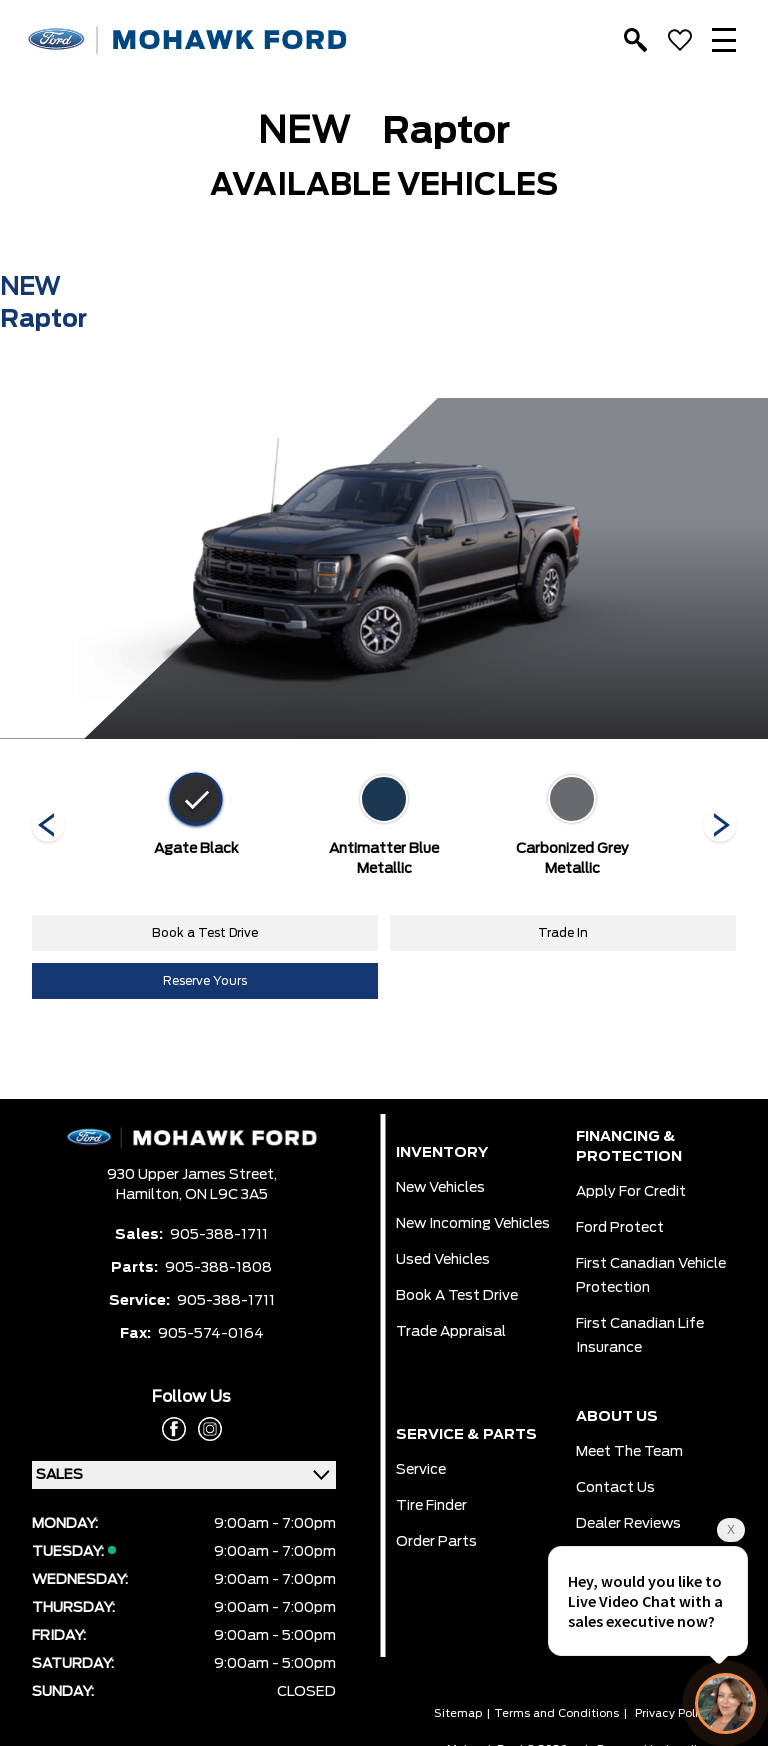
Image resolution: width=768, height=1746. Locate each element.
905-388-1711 (219, 1235)
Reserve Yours (205, 981)
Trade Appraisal (451, 1332)
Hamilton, (150, 1195)
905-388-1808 (218, 1268)
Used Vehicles (443, 1260)
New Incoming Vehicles (473, 1224)
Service (421, 1470)
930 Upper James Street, (192, 1175)
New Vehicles (440, 1188)
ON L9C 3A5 (226, 1195)
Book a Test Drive (205, 933)
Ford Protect (620, 1228)
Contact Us (615, 1488)
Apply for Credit (631, 1192)
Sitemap (458, 1713)
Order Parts (436, 1542)
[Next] (48, 827)
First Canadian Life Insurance (640, 1336)
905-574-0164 (211, 1334)
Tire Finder (431, 1506)
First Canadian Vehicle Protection (651, 1276)
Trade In (563, 933)
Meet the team (629, 1452)
